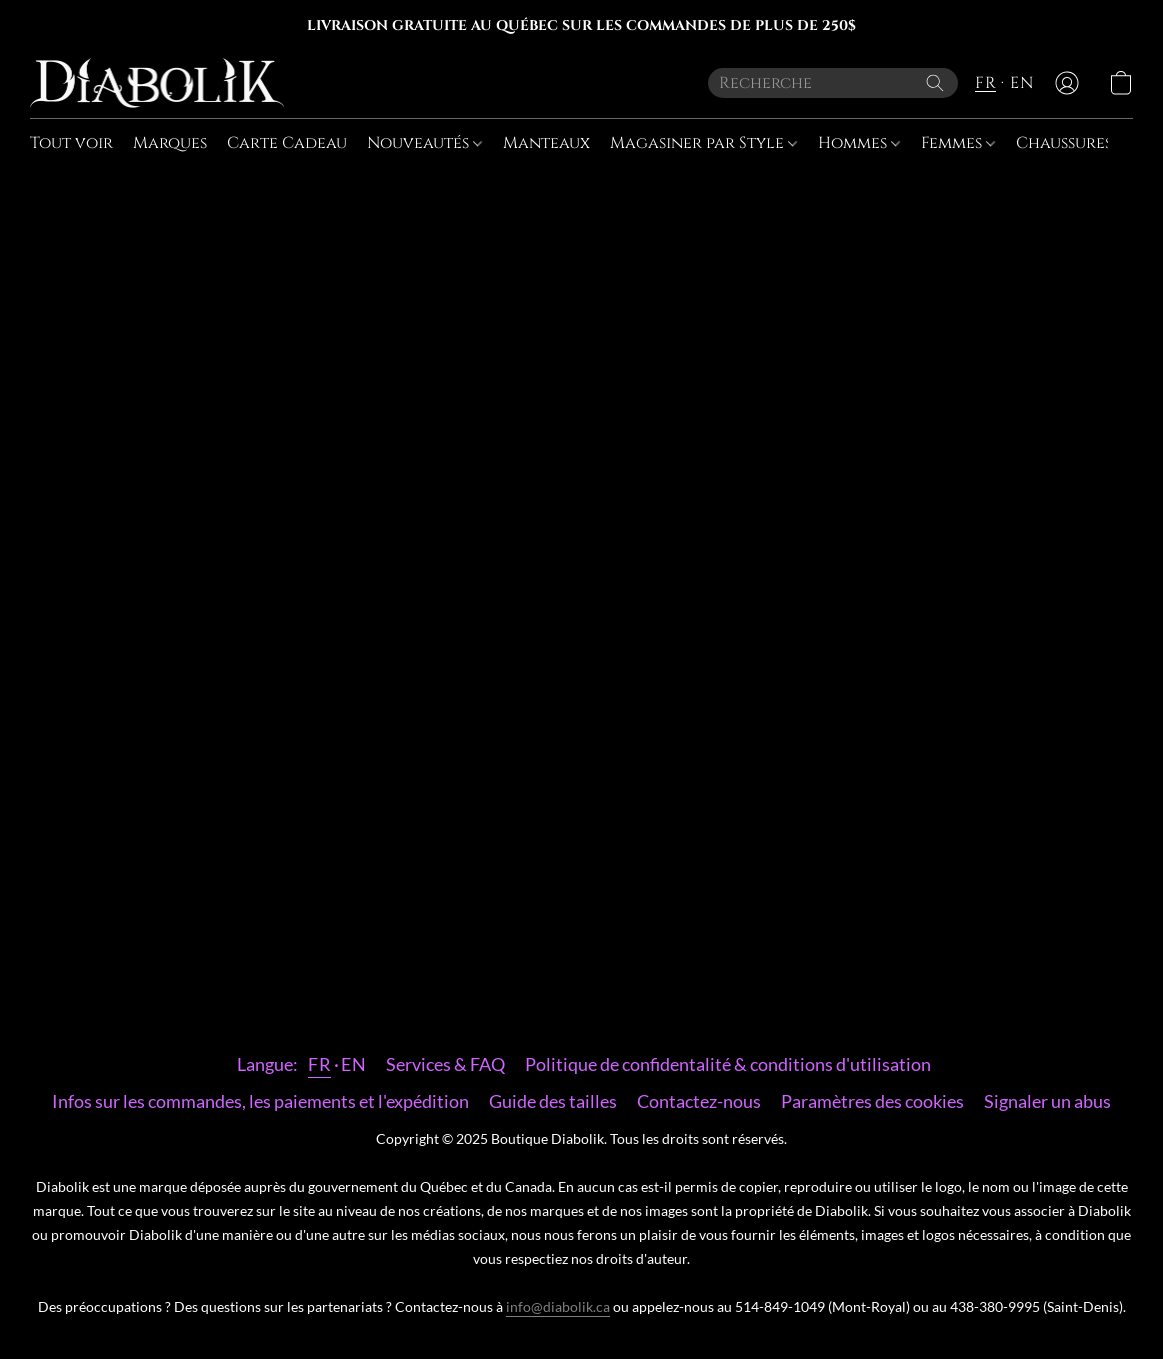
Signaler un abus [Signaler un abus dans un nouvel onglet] (1047, 1101)
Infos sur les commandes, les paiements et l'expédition (260, 1101)
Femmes (958, 143)
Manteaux (546, 143)
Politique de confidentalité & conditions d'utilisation (728, 1064)
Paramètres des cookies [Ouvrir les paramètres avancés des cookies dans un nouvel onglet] (872, 1101)
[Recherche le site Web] (935, 83)
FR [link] (319, 1064)
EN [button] (1021, 83)
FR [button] (985, 83)
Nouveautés (424, 143)
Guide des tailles (553, 1101)
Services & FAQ (445, 1064)
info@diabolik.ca (558, 1306)
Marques (170, 143)
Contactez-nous (699, 1101)
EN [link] (353, 1064)
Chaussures (1070, 143)
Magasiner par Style (703, 143)
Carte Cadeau (287, 143)
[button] (157, 83)
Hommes (859, 143)
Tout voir (71, 143)
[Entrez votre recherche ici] (833, 83)
